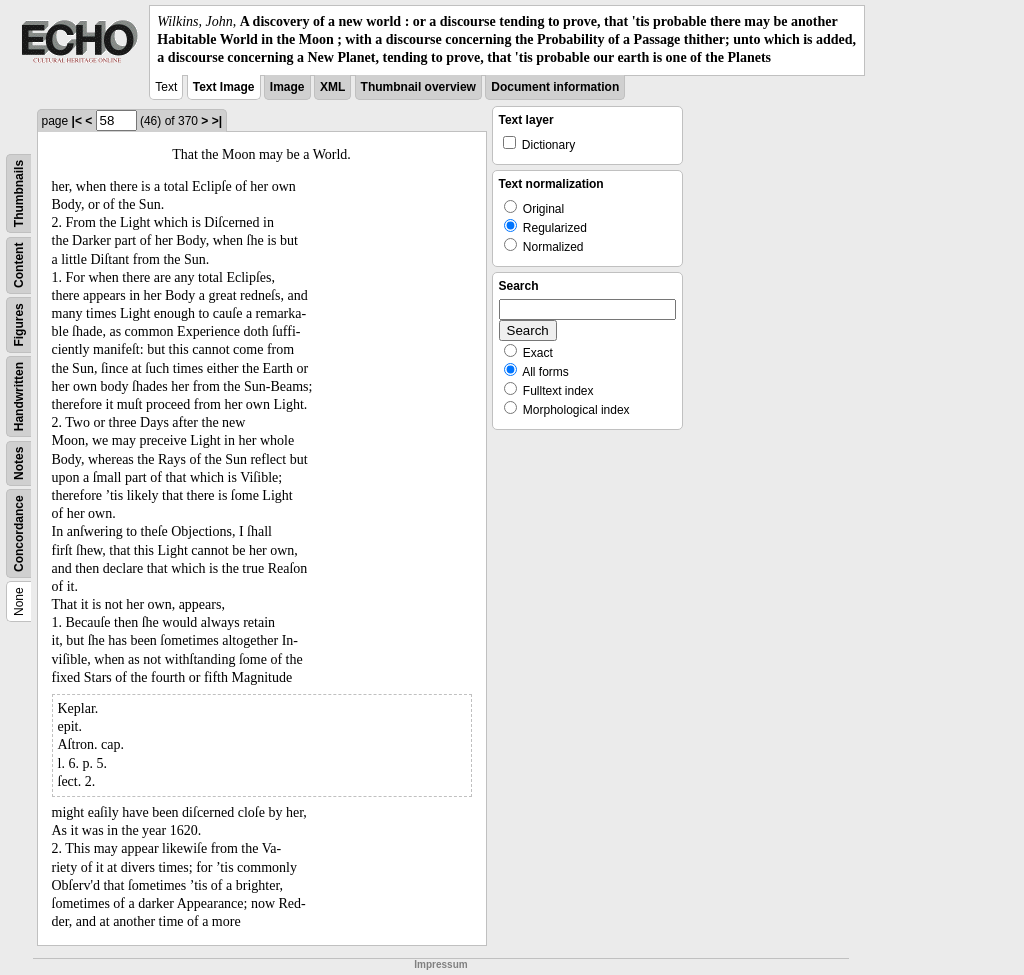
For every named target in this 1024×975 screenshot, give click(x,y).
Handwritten (19, 395)
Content (19, 264)
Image (287, 87)
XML (332, 87)
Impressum (440, 964)
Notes (19, 462)
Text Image (224, 87)
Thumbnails (19, 192)
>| (217, 121)
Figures (19, 324)
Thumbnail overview (418, 87)
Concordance (19, 533)
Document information (555, 87)
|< (77, 121)
